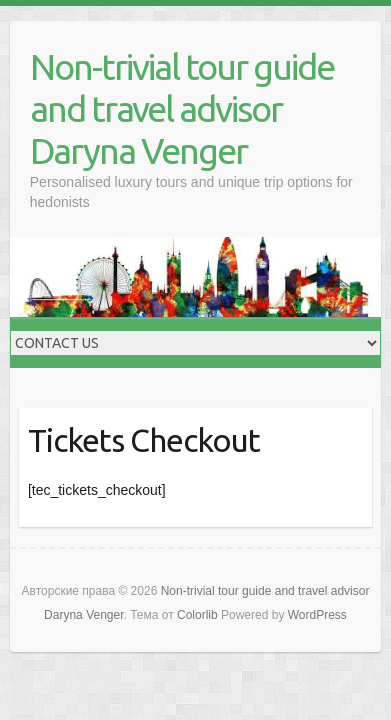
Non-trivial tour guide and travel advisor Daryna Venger (182, 108)
